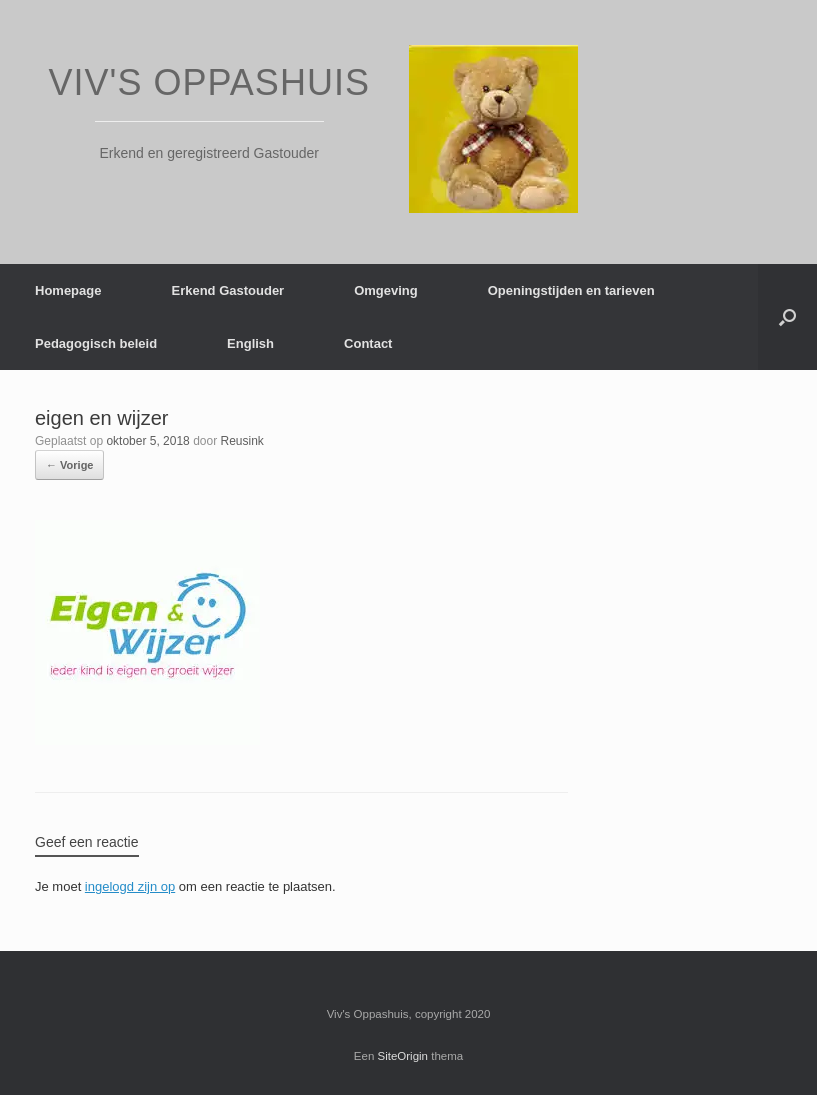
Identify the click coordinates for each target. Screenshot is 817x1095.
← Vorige (69, 465)
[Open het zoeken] (787, 317)
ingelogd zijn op (130, 886)
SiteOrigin (403, 1056)
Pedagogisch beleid (96, 343)
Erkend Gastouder (227, 290)
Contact (368, 343)
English (250, 343)
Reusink (242, 441)
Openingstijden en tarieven (571, 290)
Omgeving (386, 290)
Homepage (68, 290)
